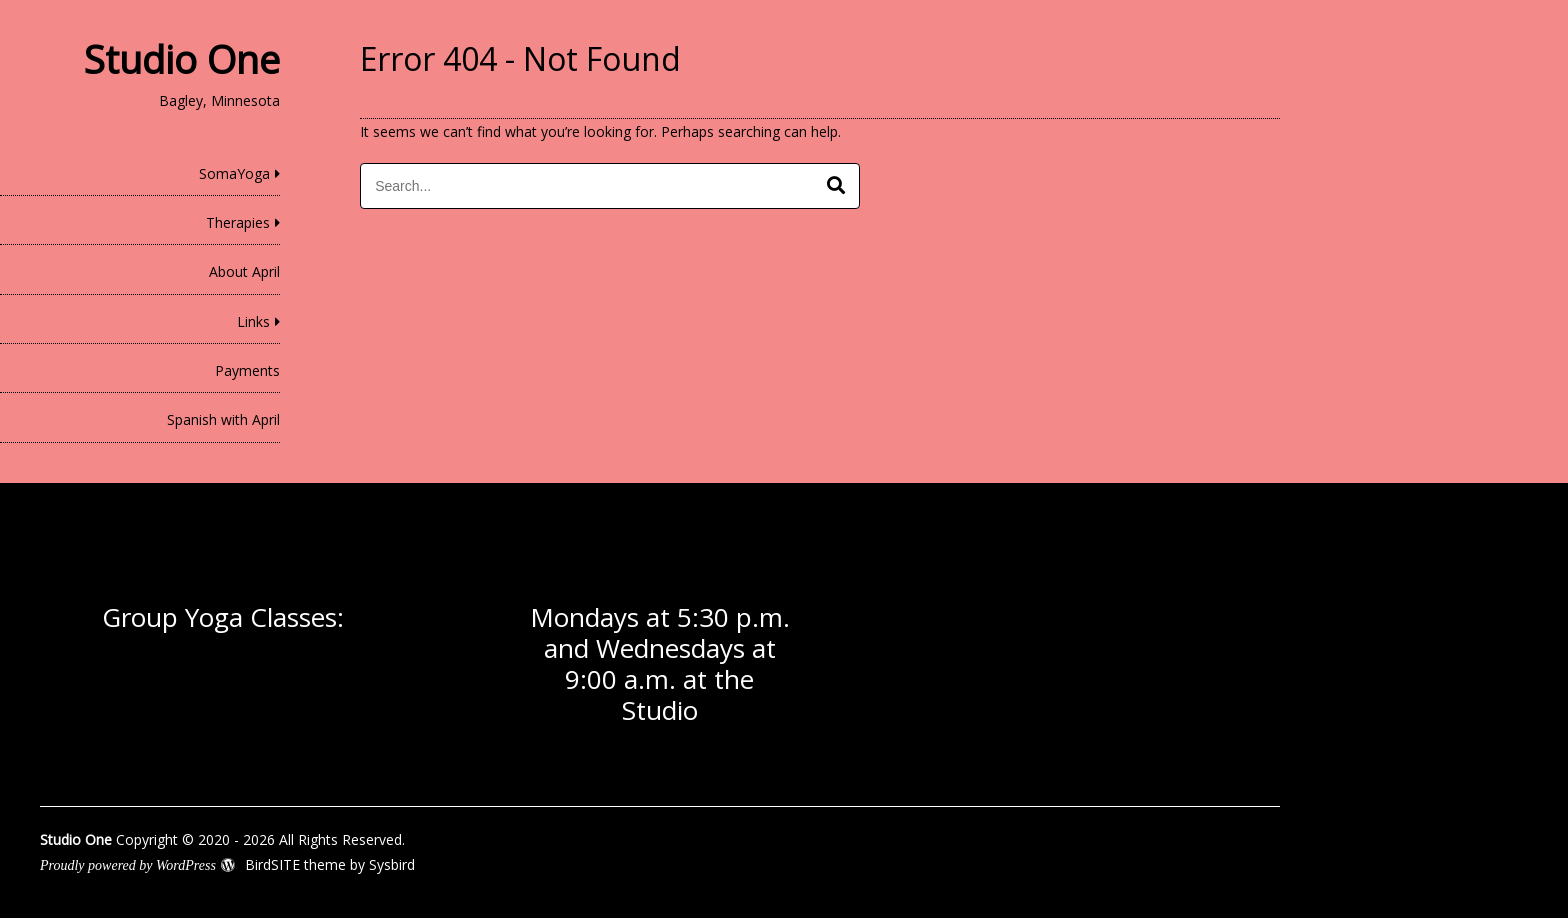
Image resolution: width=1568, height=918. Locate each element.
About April (244, 271)
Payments (247, 370)
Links (253, 321)
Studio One (182, 59)
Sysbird (392, 864)
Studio (660, 710)
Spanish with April (223, 419)
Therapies (238, 222)
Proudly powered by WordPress (128, 865)
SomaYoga (234, 173)
